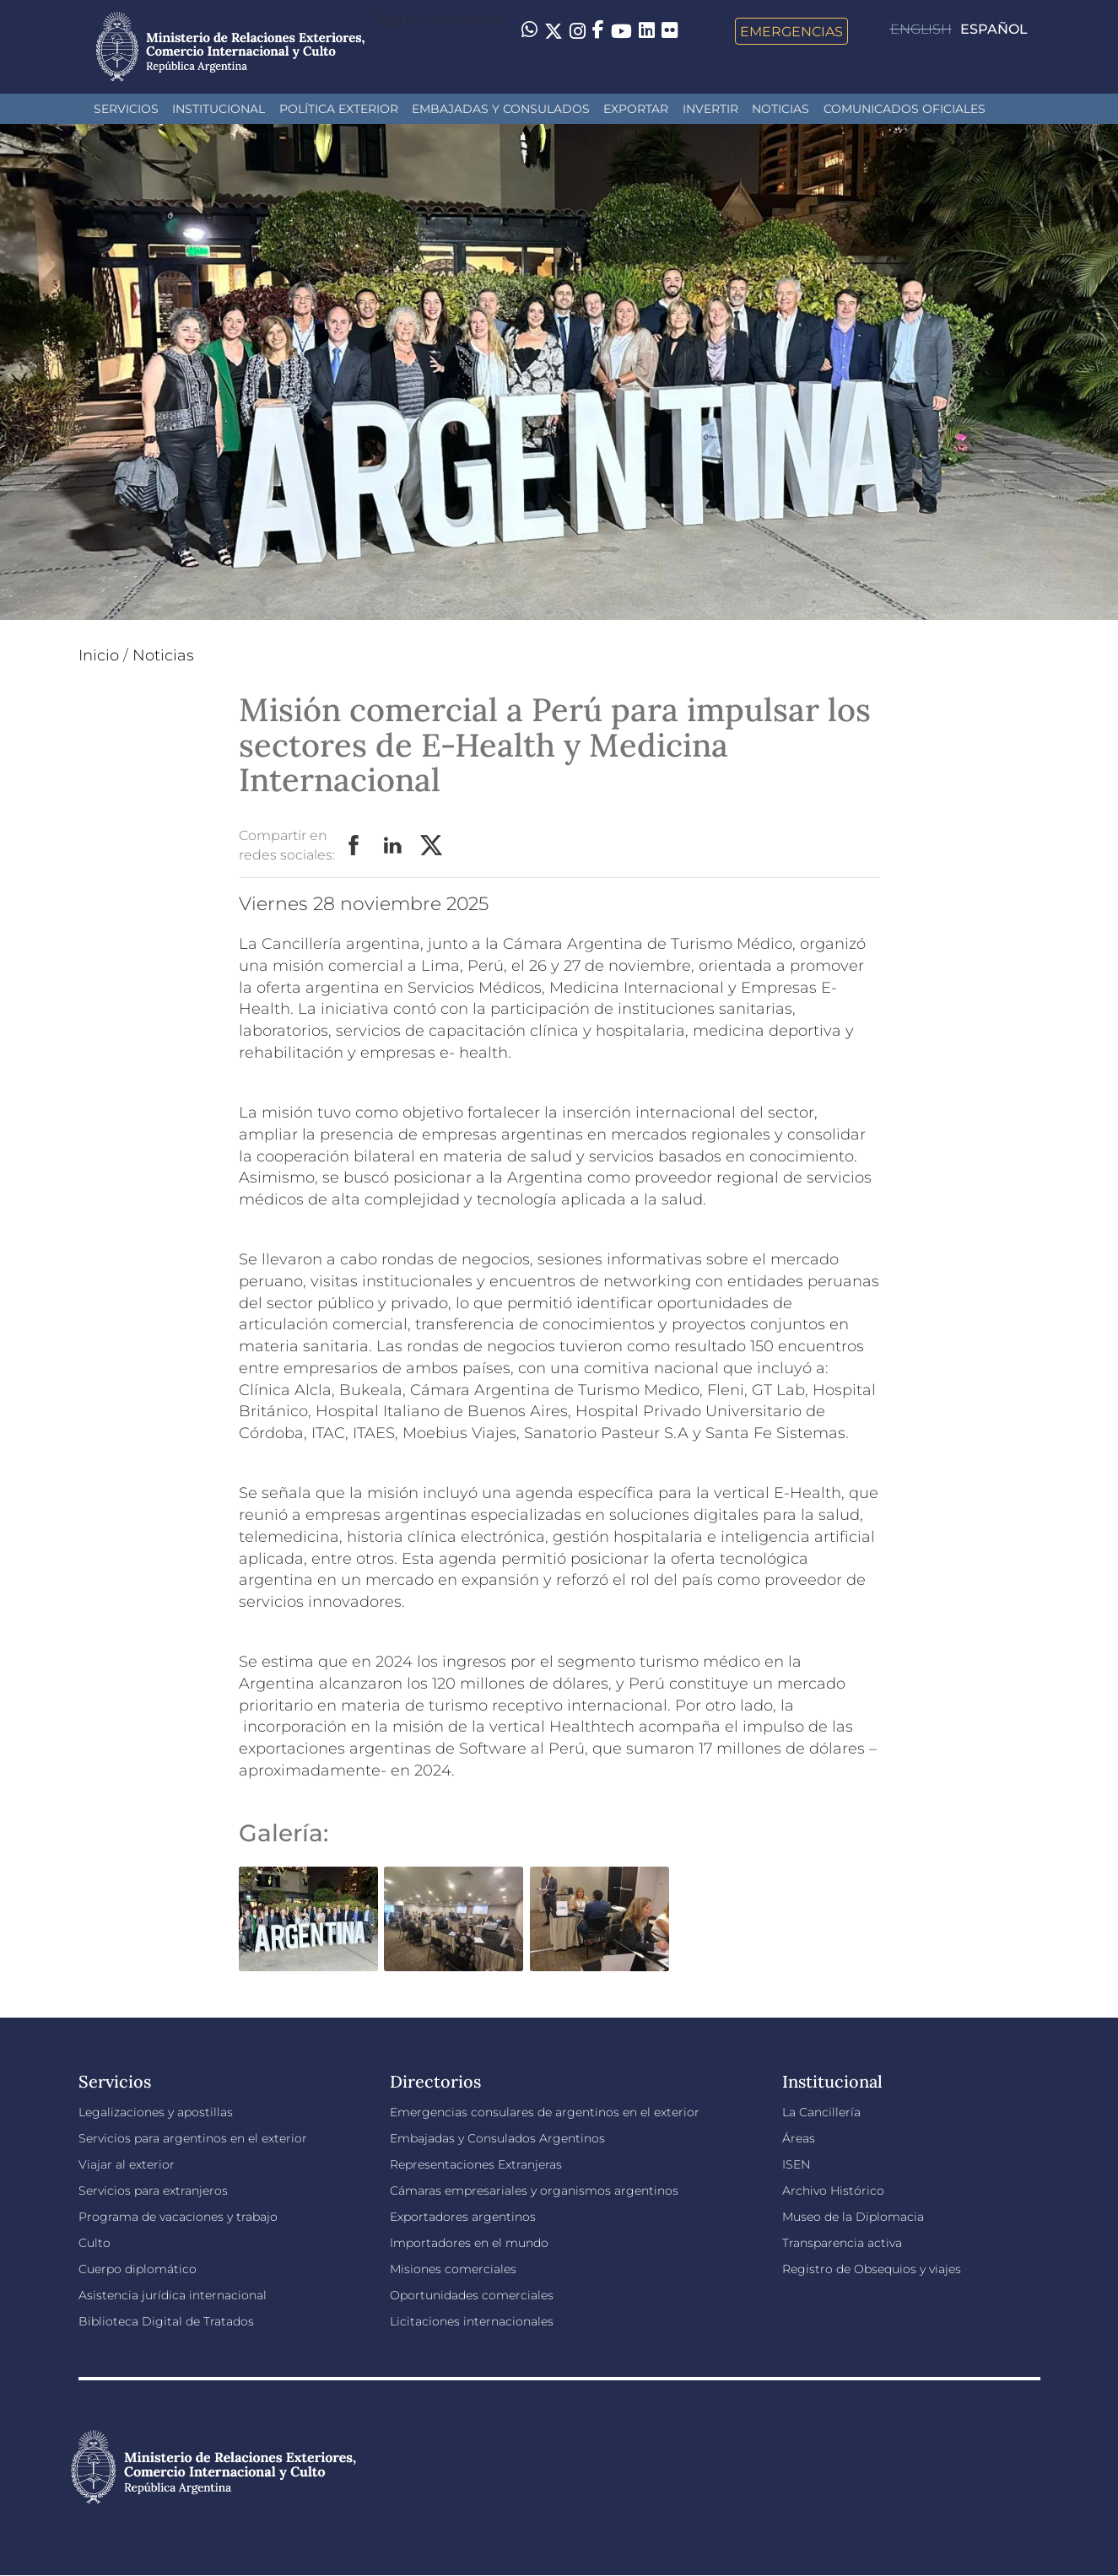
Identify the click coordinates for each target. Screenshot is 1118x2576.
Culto (94, 2242)
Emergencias (791, 31)
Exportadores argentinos (463, 2216)
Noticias (780, 108)
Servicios (126, 108)
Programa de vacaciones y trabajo (178, 2216)
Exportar (635, 108)
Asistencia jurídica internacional (172, 2295)
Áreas (798, 2138)
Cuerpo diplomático (137, 2269)
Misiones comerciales (453, 2269)
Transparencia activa (842, 2242)
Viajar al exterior (126, 2164)
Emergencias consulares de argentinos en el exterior (544, 2112)
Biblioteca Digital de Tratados (166, 2321)
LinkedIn (393, 846)
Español (994, 29)
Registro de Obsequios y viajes (871, 2269)
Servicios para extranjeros (153, 2190)
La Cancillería (821, 2112)
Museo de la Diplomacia (853, 2216)
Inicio (98, 655)
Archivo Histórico (833, 2190)
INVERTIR (710, 108)
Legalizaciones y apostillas (155, 2112)
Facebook (354, 846)
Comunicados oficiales (905, 108)
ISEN (796, 2164)
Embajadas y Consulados (501, 108)
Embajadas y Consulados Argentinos (497, 2138)
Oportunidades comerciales (472, 2295)
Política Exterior (338, 108)
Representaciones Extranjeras (476, 2164)
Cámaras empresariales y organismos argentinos (534, 2190)
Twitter (432, 846)
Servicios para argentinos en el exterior (192, 2138)
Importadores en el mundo (469, 2242)
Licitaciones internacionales (472, 2321)
